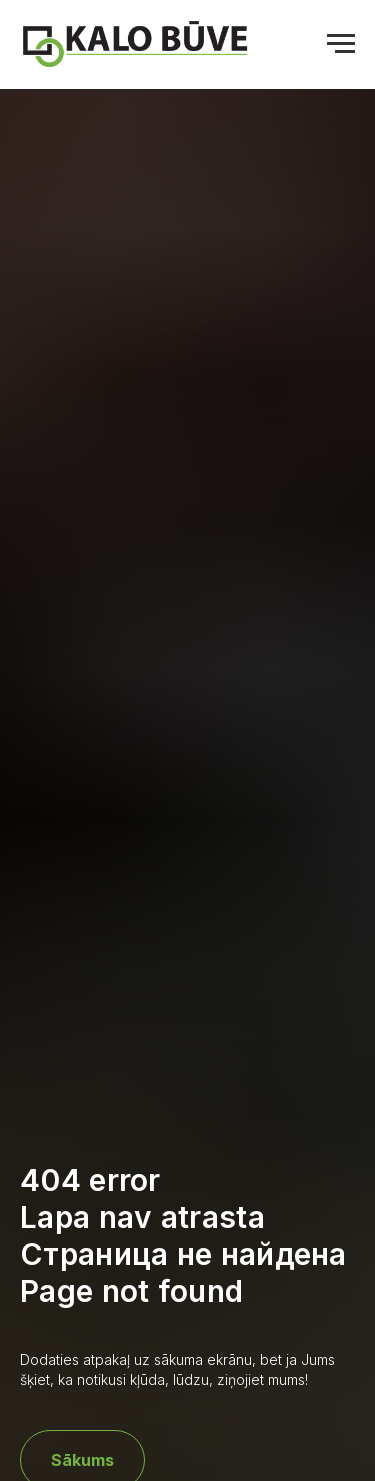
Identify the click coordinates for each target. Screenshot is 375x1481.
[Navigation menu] (341, 44)
